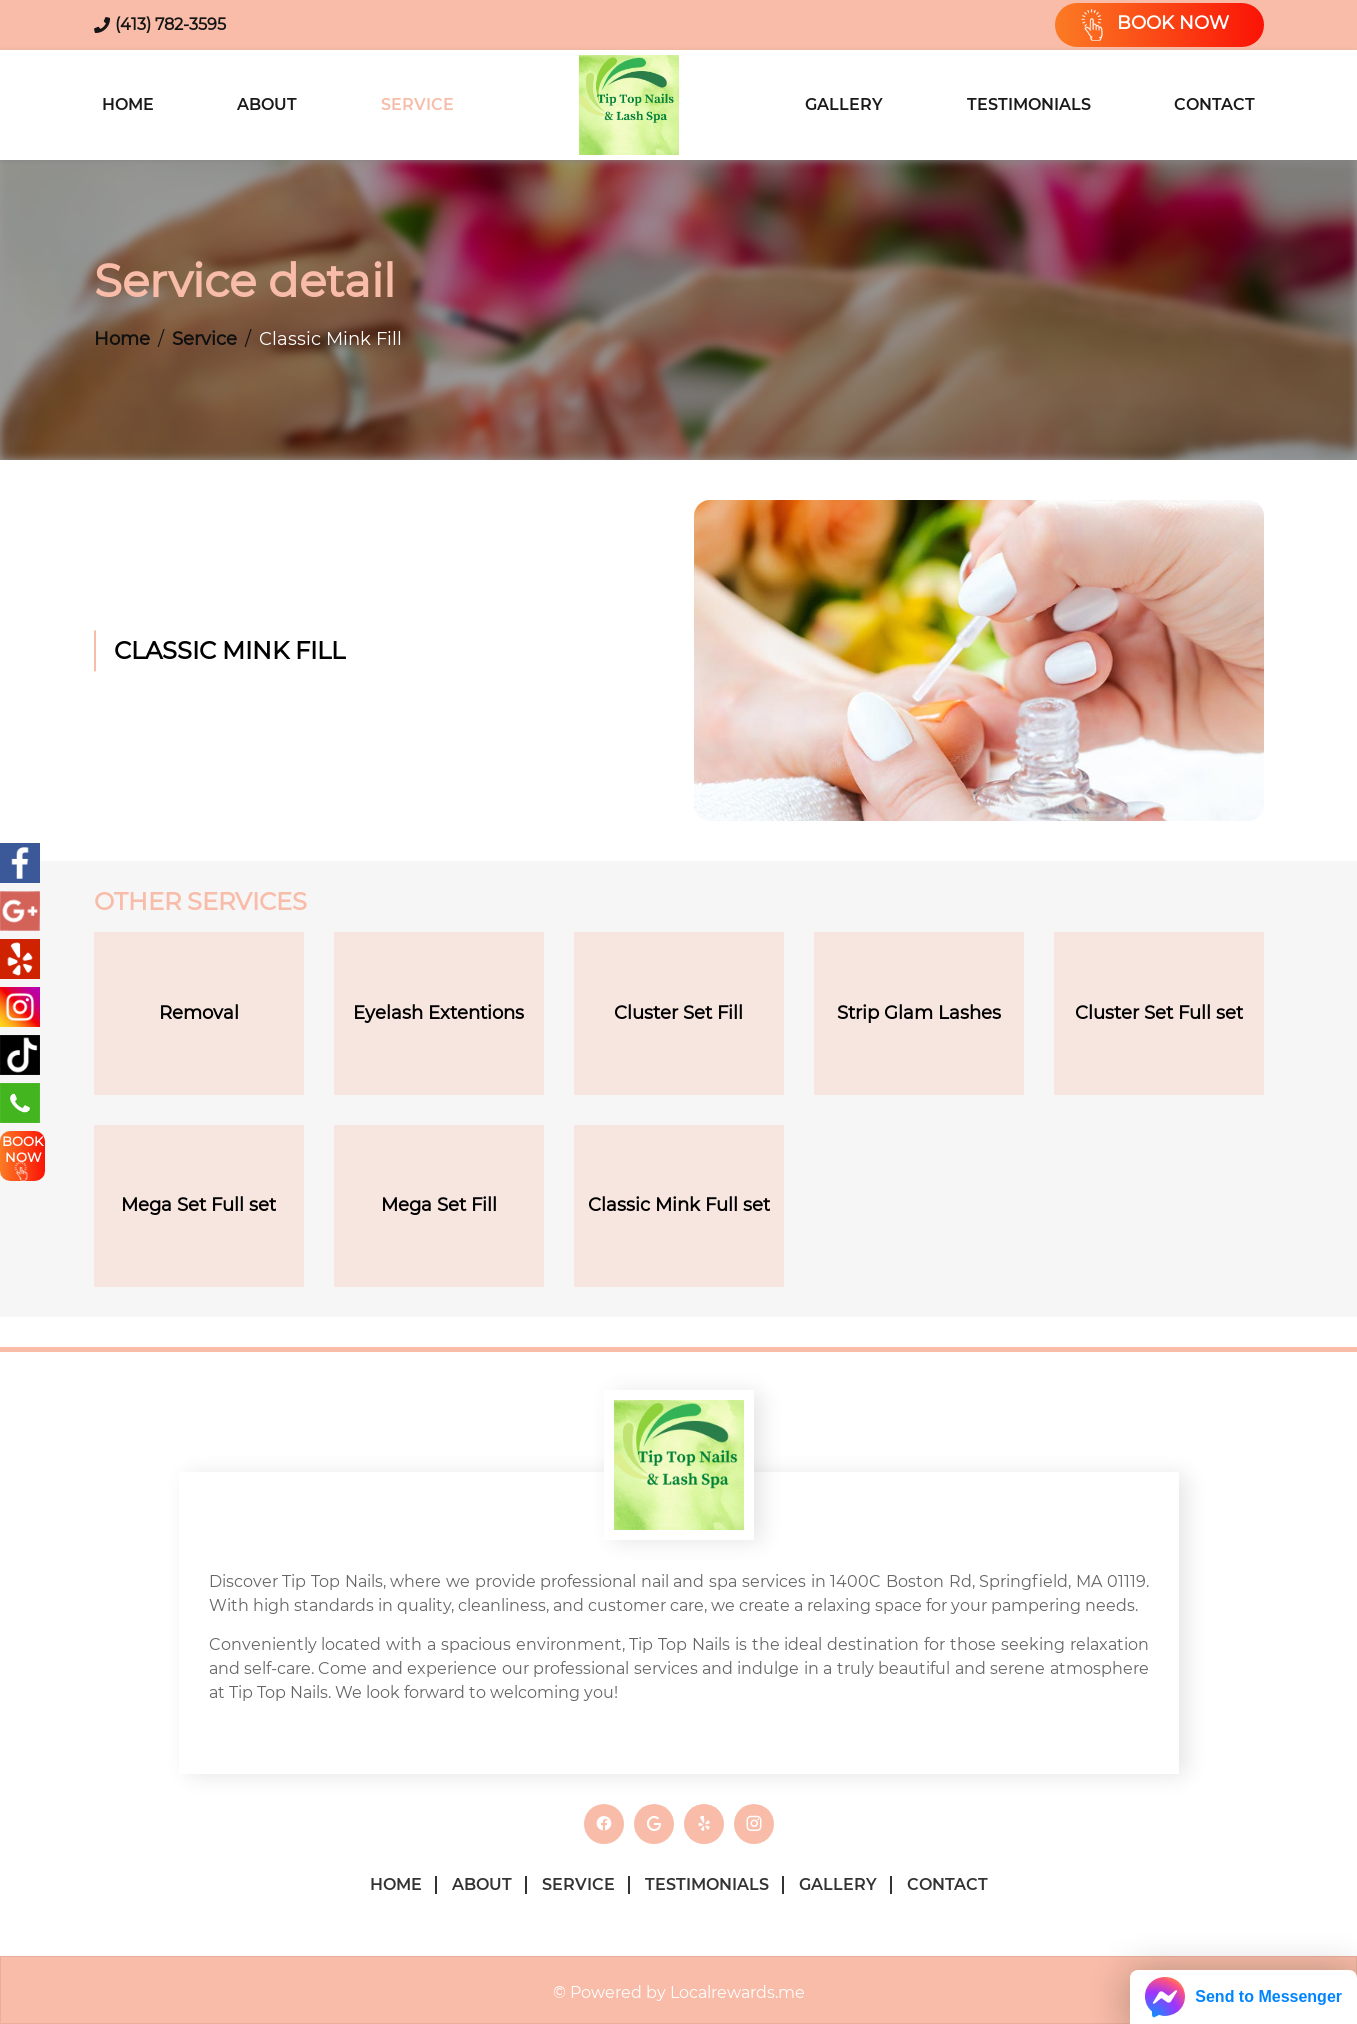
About (267, 104)
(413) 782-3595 (170, 24)
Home (128, 104)
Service (417, 104)
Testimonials (1029, 104)
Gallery (844, 104)
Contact (1214, 104)
